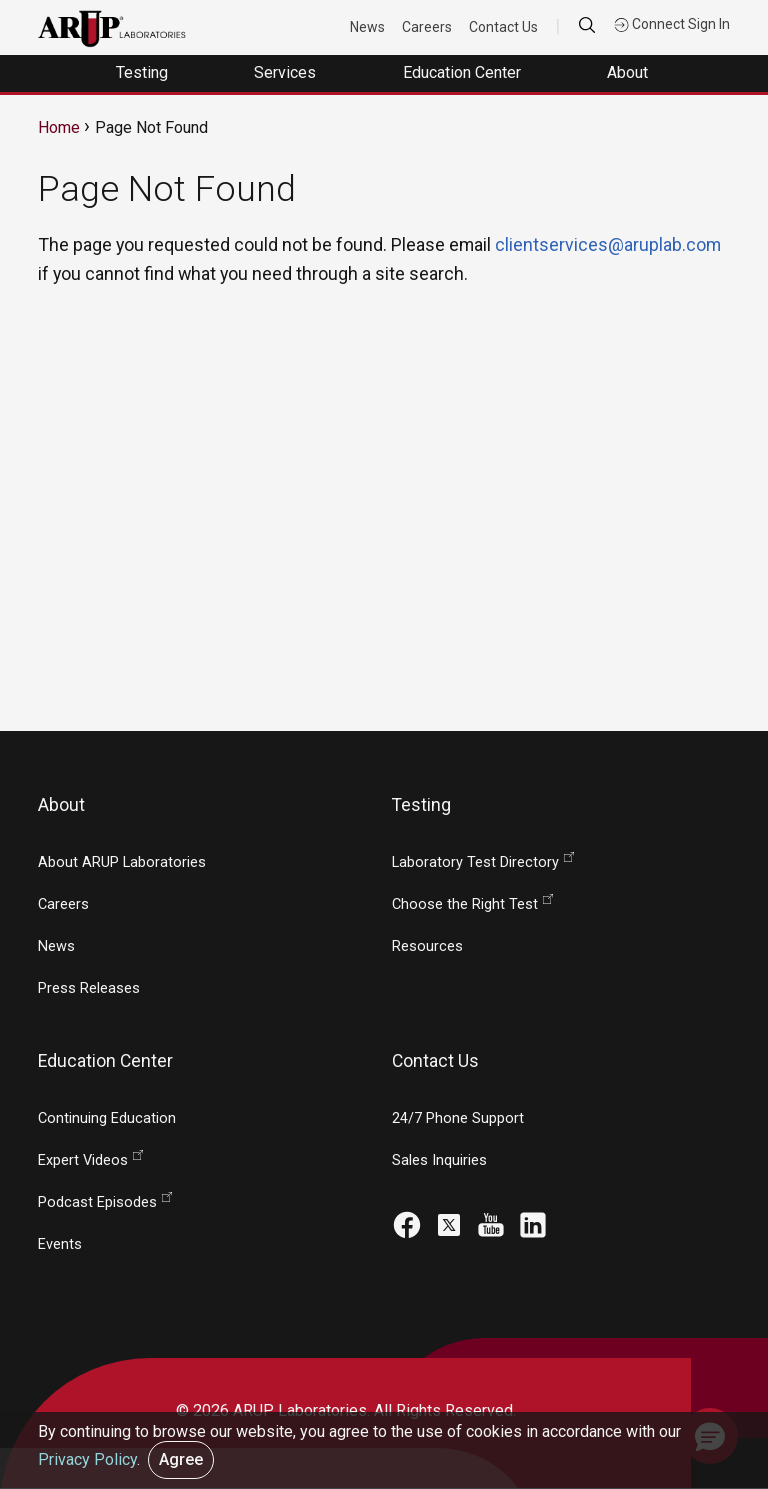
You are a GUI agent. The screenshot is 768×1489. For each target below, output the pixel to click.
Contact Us (503, 27)
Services (287, 72)
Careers (427, 27)
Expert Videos (83, 1160)
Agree (181, 1459)
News (367, 27)
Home (59, 127)
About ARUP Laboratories (122, 862)
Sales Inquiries (439, 1160)
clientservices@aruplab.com (608, 244)
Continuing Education (107, 1118)
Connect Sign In (672, 24)
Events (60, 1244)
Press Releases (89, 988)
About (629, 72)
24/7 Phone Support (458, 1118)
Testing (144, 72)
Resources (427, 946)
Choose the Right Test (465, 904)
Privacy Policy (87, 1459)
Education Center (464, 72)
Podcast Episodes (97, 1202)
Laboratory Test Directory (475, 862)
